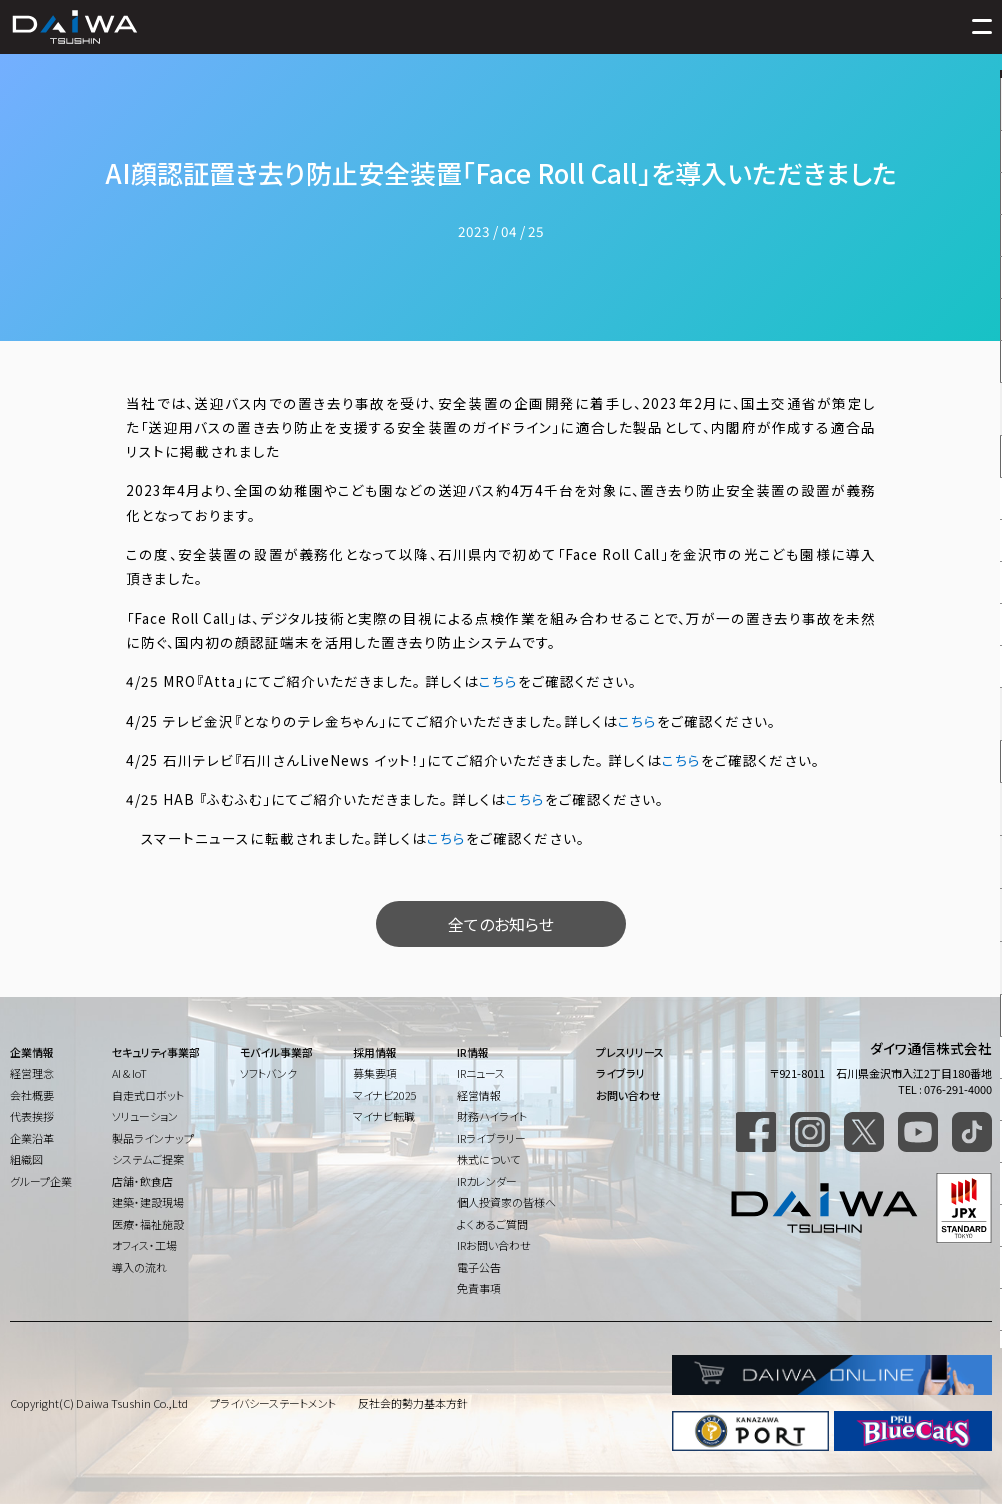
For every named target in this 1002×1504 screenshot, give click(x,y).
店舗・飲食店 (142, 1181)
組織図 (26, 1159)
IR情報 (473, 1052)
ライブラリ (620, 1073)
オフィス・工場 (144, 1245)
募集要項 (375, 1073)
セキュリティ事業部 (156, 1052)
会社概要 (32, 1095)
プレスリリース (630, 1052)
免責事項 (479, 1288)
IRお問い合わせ (494, 1245)
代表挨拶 (32, 1116)
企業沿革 (32, 1138)
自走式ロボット (148, 1095)
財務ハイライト (492, 1116)
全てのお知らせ (501, 924)
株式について (488, 1159)
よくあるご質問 (492, 1224)
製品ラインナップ (153, 1138)
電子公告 (479, 1267)
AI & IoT (129, 1073)
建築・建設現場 (148, 1202)
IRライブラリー (491, 1138)
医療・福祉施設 (148, 1224)
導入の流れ (139, 1267)
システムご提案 (148, 1159)
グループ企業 (41, 1181)
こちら (498, 681)
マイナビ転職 (384, 1116)
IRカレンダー (487, 1181)
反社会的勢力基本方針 (413, 1403)
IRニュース (481, 1073)
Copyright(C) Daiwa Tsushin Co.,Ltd (99, 1403)
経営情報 (479, 1095)
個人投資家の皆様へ (506, 1202)
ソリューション (145, 1116)
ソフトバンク (268, 1073)
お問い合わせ (628, 1095)
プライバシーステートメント (273, 1403)
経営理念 (32, 1073)
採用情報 (375, 1052)
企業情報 (32, 1052)
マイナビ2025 (385, 1095)
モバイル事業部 (276, 1052)
